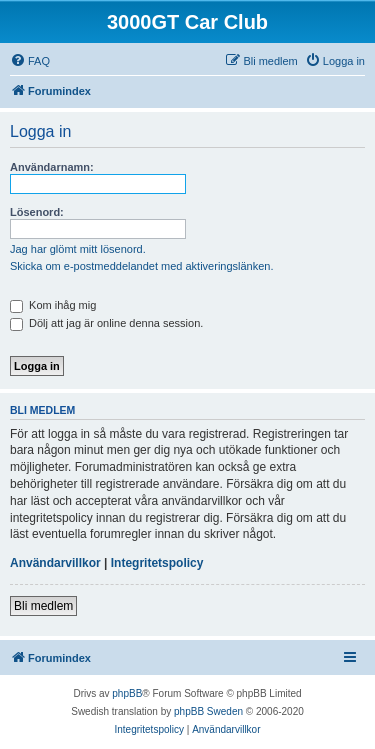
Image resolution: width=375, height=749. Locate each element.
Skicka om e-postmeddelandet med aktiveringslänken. (142, 266)
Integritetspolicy (157, 563)
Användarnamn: (52, 167)
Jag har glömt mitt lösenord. (78, 249)
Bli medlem (43, 606)
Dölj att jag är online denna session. (106, 323)
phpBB (127, 693)
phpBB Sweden (208, 711)
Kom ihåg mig (53, 305)
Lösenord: (37, 212)
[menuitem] (30, 61)
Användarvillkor (55, 563)
